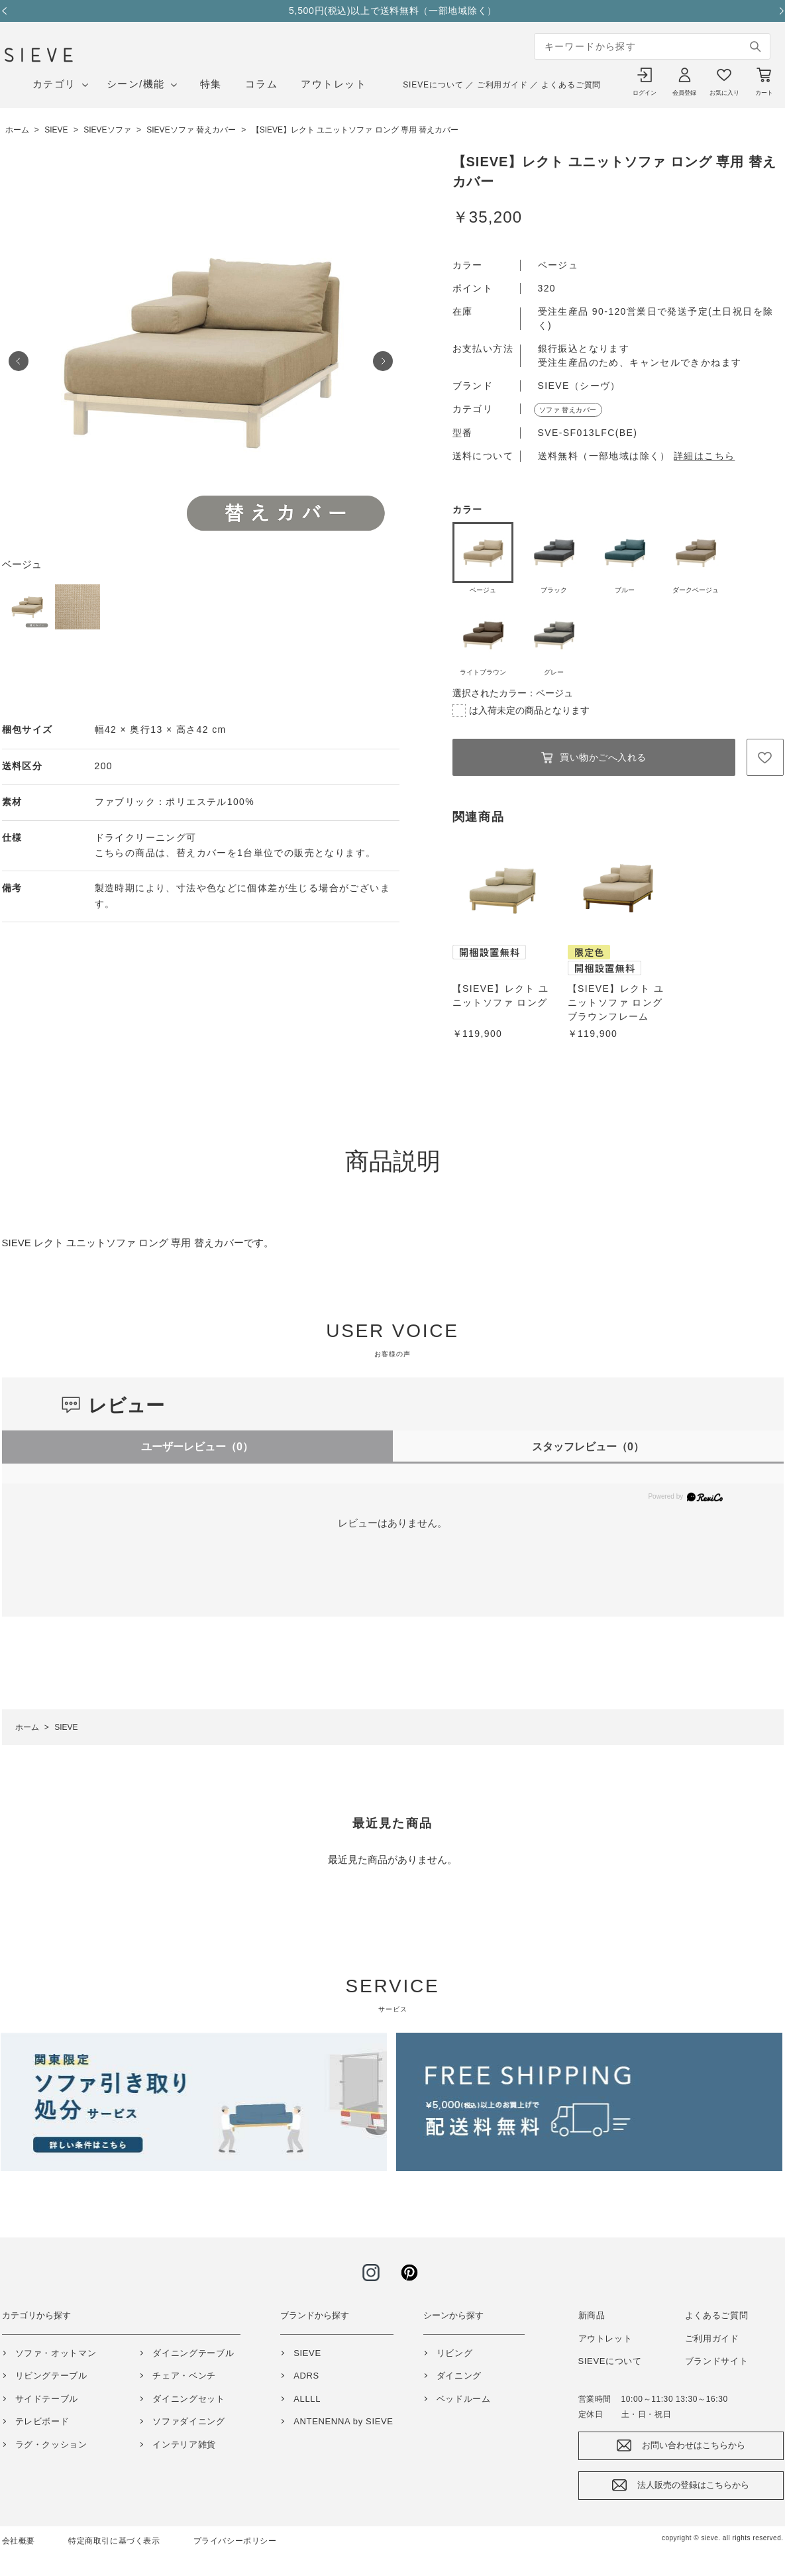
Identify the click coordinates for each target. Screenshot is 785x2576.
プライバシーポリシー (235, 2541)
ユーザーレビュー (197, 1446)
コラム (261, 83)
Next (777, 11)
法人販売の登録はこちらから (693, 2485)
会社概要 (18, 2541)
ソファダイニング (188, 2421)
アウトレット (333, 83)
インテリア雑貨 (184, 2444)
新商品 (591, 2315)
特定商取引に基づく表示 (114, 2541)
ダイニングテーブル (193, 2353)
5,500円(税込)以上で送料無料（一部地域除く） (393, 10)
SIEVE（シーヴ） (579, 385)
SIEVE (307, 2353)
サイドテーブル (47, 2399)
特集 (211, 83)
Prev (18, 361)
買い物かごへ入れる (603, 757)
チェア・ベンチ (184, 2376)
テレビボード (42, 2421)
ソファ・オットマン (56, 2353)
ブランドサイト (717, 2361)
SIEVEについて (433, 84)
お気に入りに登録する (765, 757)
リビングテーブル (51, 2376)
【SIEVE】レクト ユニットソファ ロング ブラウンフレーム (616, 1002)
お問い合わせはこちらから (693, 2445)
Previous (8, 11)
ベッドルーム (464, 2399)
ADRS (306, 2376)
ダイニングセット (188, 2399)
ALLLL (307, 2399)
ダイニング (459, 2376)
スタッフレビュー (588, 1446)
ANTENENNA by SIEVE (343, 2421)
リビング (455, 2353)
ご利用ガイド (502, 84)
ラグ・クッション (51, 2444)
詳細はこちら (704, 456)
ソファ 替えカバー (568, 409)
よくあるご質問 (571, 84)
